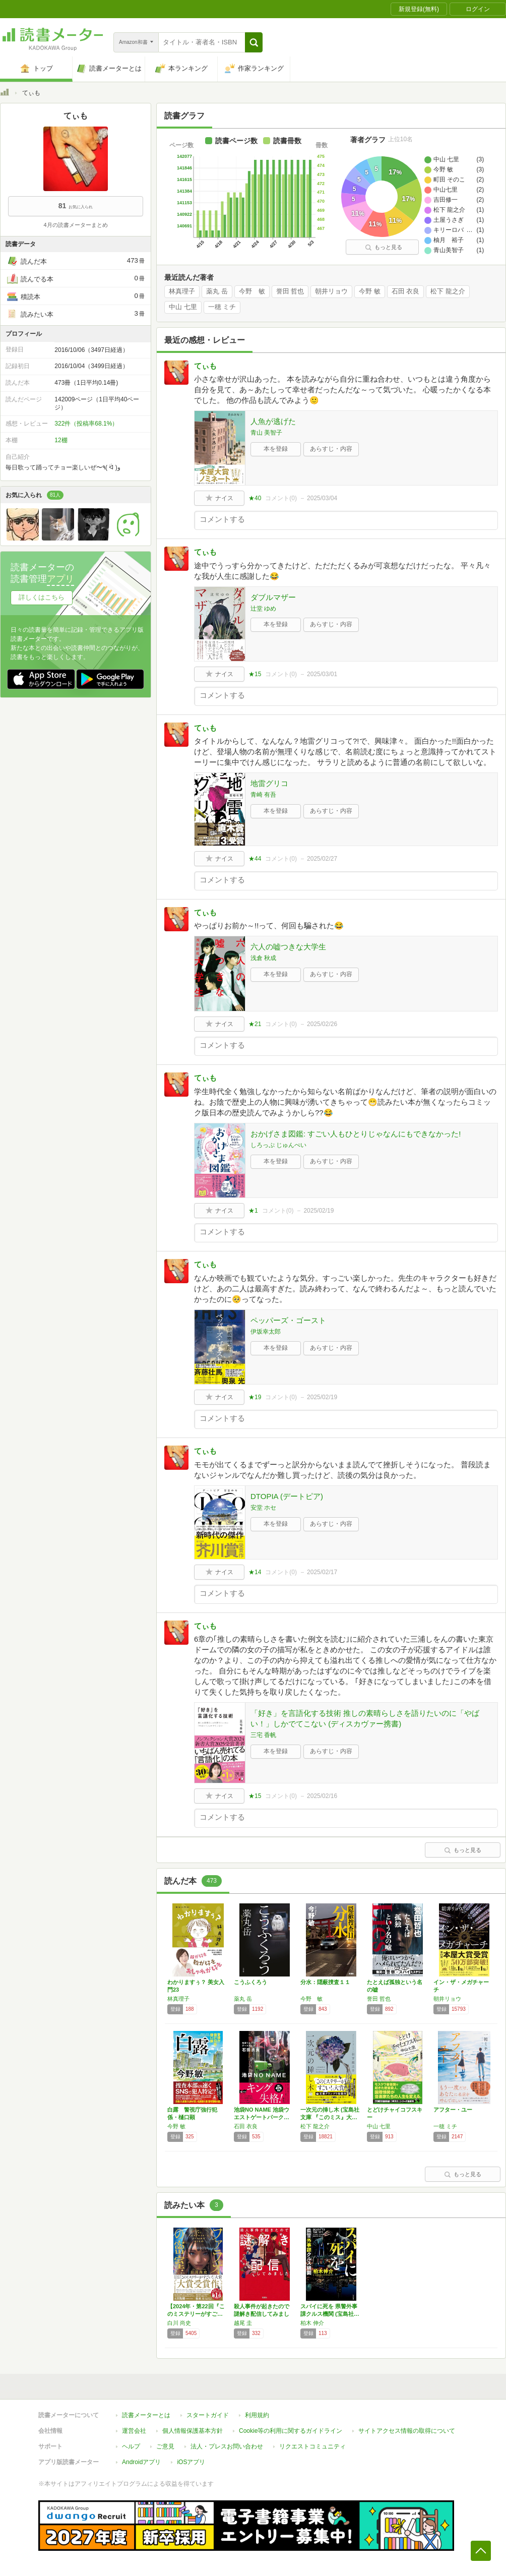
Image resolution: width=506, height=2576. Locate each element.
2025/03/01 (322, 674)
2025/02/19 (318, 1211)
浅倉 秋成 (263, 958)
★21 (254, 1024)
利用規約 (257, 2415)
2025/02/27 (322, 859)
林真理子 (182, 291)
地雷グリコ (269, 783)
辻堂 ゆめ (263, 608)
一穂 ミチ (222, 307)
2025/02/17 (322, 1572)
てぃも (205, 366)
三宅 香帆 (263, 1735)
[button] (254, 42)
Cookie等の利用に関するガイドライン (290, 2431)
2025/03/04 (322, 498)
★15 (254, 674)
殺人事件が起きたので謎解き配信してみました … (261, 2313)
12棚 (60, 440)
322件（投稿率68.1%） (86, 423)
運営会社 (134, 2431)
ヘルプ (131, 2446)
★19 (254, 1397)
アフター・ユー (452, 2110)
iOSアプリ (191, 2462)
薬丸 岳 (217, 291)
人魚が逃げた (273, 421)
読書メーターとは (146, 2415)
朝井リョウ (331, 291)
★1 (253, 1210)
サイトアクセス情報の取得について (406, 2431)
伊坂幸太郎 (265, 1331)
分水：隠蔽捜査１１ (325, 1982)
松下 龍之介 (447, 291)
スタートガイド (207, 2415)
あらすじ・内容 (331, 448)
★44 (254, 858)
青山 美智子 (266, 432)
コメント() (281, 498)
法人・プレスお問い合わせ (227, 2446)
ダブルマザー (273, 597)
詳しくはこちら (42, 597)
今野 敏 (252, 291)
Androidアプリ (141, 2462)
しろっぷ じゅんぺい (278, 1145)
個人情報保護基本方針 (192, 2431)
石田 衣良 (406, 291)
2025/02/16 (322, 1796)
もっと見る (383, 247)
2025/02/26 (322, 1024)
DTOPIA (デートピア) (286, 1496)
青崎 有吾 (263, 794)
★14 (254, 1572)
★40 (254, 498)
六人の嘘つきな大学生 (288, 946)
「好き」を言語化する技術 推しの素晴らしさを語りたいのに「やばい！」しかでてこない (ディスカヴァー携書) (364, 1718)
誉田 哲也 (290, 291)
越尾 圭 (243, 2323)
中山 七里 (183, 307)
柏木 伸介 (312, 2323)
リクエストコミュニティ (312, 2446)
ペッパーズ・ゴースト (288, 1320)
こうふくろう (250, 1982)
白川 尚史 (179, 2323)
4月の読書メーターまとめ (75, 225)
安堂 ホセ (263, 1507)
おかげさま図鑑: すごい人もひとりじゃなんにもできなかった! (355, 1133)
